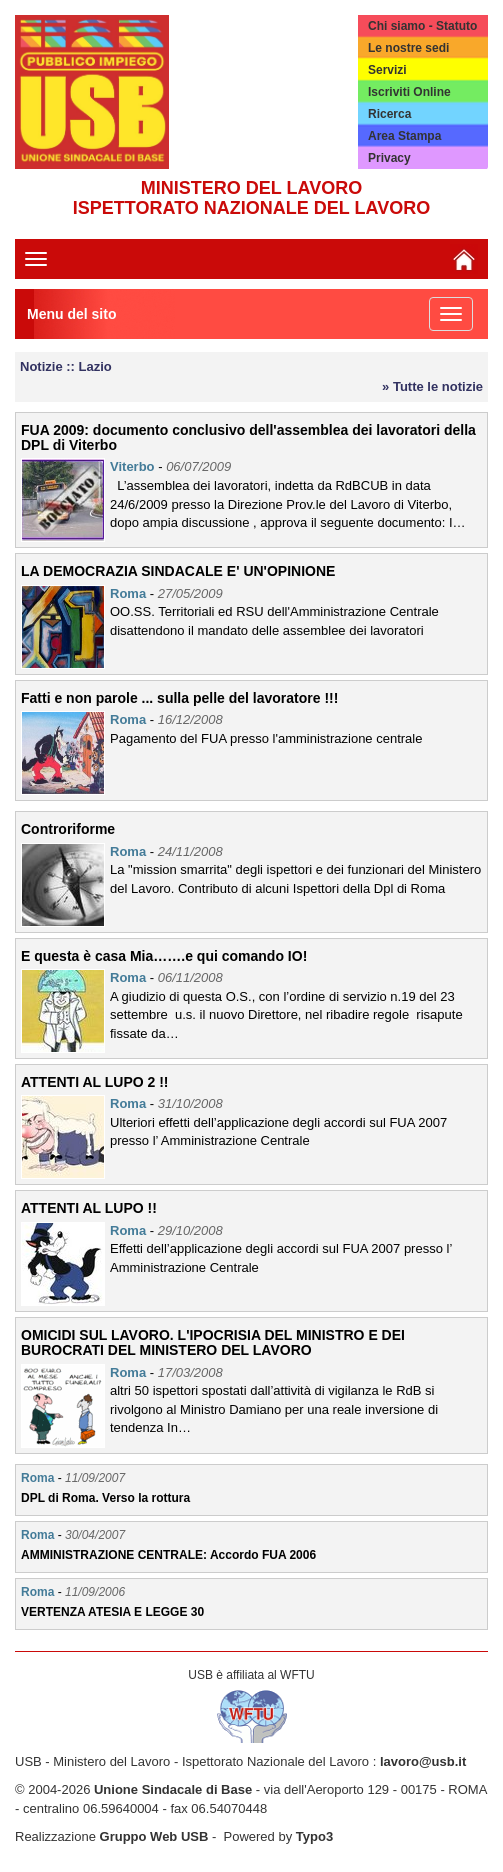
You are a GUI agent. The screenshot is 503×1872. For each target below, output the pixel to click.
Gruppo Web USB (154, 1836)
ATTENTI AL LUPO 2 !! (95, 1082)
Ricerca (389, 114)
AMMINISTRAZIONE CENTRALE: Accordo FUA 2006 (168, 1555)
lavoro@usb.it (423, 1761)
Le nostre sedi (408, 48)
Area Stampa (404, 136)
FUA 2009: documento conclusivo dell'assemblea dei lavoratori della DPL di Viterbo (248, 437)
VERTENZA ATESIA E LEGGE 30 (112, 1612)
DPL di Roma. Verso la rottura (105, 1498)
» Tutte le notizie (432, 386)
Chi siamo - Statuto (422, 26)
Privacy (389, 158)
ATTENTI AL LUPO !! (89, 1208)
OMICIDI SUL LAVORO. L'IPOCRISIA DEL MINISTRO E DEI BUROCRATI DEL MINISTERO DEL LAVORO (213, 1342)
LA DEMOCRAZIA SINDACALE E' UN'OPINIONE (178, 571)
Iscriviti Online (409, 92)
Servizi (387, 70)
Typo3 (314, 1836)
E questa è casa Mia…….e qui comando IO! (164, 956)
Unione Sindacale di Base (173, 1789)
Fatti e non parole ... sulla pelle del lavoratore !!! (179, 698)
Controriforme (68, 829)
